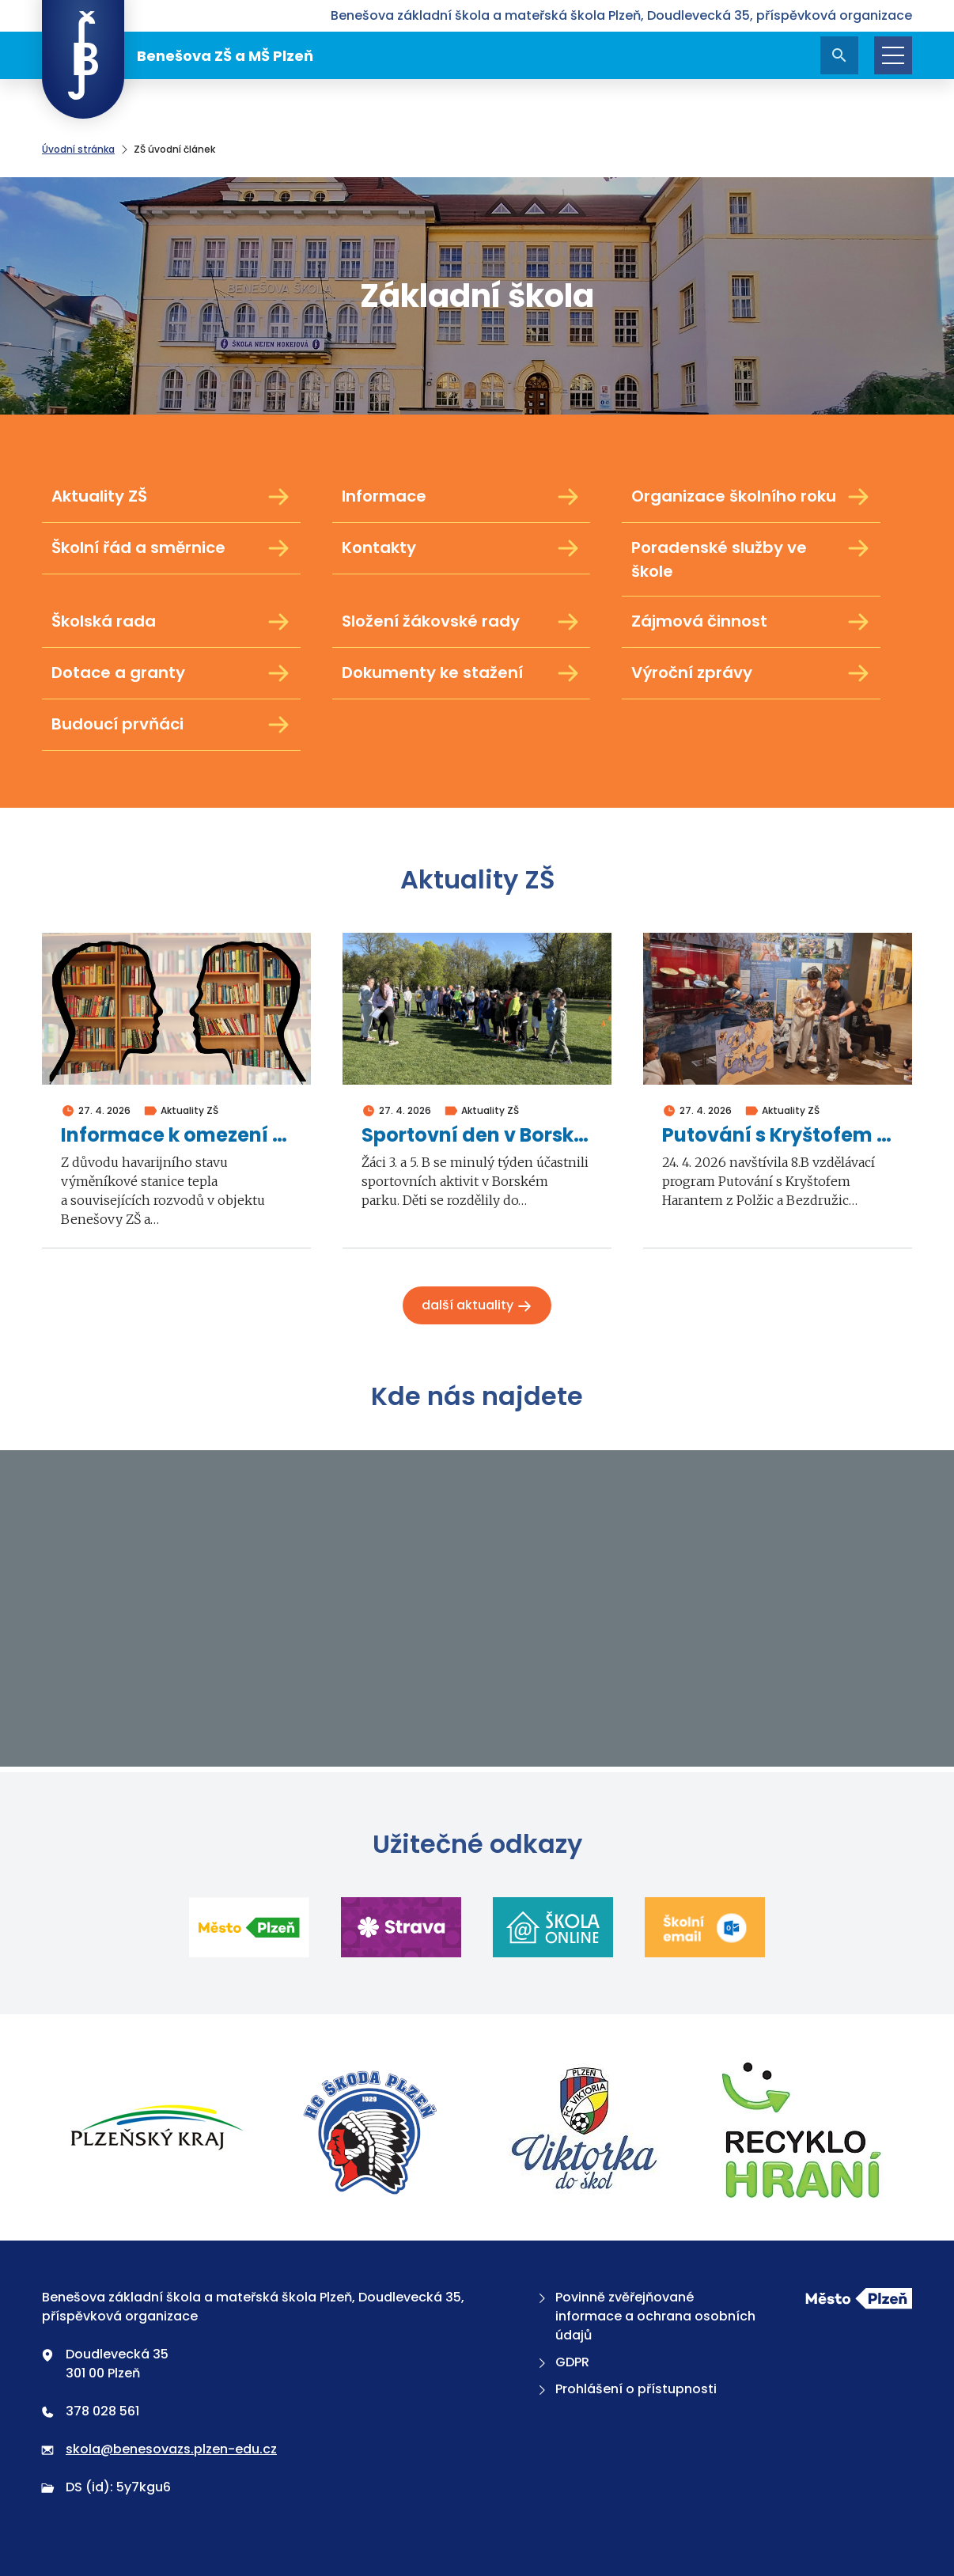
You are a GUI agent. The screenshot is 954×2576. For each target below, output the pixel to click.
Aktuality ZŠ (171, 497)
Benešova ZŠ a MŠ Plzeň (177, 55)
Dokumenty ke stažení (461, 673)
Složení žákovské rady (461, 622)
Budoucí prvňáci (171, 724)
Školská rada (171, 622)
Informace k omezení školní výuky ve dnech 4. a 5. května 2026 (176, 1135)
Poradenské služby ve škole (751, 559)
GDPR (562, 2362)
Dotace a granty (171, 673)
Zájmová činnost (751, 622)
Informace (461, 497)
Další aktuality (477, 1305)
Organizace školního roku (751, 497)
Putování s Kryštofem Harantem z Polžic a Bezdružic (777, 1135)
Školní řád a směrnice (171, 548)
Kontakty (461, 548)
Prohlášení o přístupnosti (626, 2389)
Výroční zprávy (751, 673)
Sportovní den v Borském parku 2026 (477, 1135)
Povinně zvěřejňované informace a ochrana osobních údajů (645, 2316)
